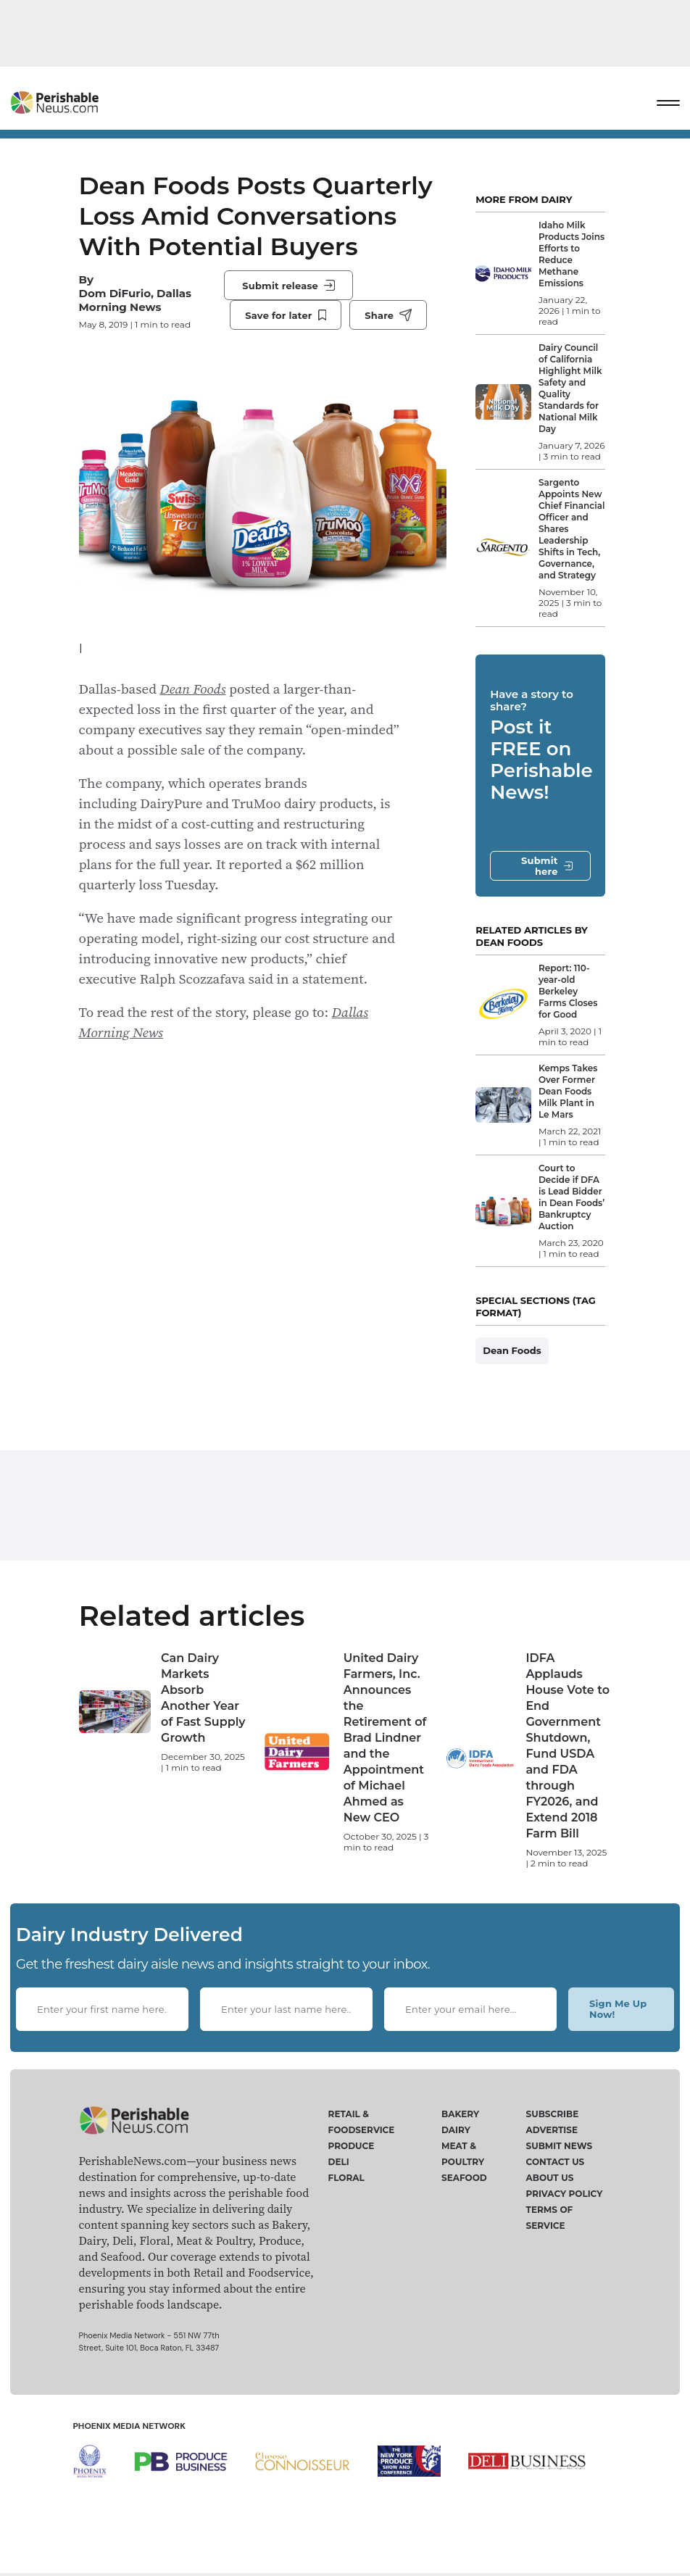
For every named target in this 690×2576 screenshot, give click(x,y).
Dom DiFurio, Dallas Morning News (135, 300)
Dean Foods (192, 688)
